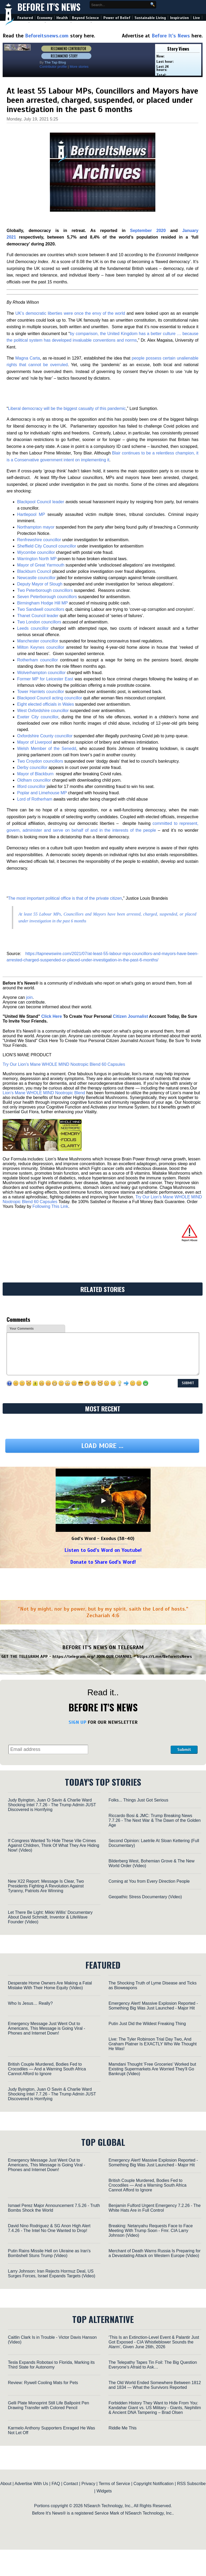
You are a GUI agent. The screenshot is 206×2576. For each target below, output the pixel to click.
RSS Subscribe (191, 2483)
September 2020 (148, 230)
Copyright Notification (153, 2483)
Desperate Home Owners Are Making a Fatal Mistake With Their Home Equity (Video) (50, 1985)
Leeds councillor (33, 628)
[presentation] (129, 1740)
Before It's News (48, 7)
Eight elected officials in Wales (45, 704)
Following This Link (50, 1206)
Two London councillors (39, 622)
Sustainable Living (150, 18)
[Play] (103, 1500)
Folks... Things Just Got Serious (138, 1800)
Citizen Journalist (130, 1016)
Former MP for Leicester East (45, 679)
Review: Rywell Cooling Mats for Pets (43, 2382)
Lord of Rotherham (34, 799)
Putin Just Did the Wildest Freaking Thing (147, 2023)
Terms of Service (114, 2483)
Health (62, 18)
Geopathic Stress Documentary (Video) (145, 1897)
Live (196, 18)
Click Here (51, 1016)
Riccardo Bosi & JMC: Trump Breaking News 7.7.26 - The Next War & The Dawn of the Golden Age (154, 1820)
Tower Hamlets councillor (40, 691)
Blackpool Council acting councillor (49, 698)
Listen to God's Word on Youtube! (103, 1550)
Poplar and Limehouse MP (42, 793)
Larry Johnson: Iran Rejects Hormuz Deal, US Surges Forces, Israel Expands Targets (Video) (51, 2273)
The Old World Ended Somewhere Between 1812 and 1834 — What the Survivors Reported (154, 2385)
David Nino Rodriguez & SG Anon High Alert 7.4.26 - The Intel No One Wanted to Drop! (49, 2228)
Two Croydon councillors (40, 761)
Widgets (104, 2491)
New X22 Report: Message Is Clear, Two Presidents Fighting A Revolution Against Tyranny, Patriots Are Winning (46, 1886)
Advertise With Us (31, 2483)
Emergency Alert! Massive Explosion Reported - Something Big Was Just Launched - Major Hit (153, 2005)
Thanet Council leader (38, 615)
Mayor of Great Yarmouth (40, 565)
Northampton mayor (36, 527)
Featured (25, 18)
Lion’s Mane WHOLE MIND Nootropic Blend (44, 1093)
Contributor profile (53, 67)
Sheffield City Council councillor (46, 546)
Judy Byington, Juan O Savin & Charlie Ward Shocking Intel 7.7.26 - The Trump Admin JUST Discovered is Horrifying (52, 1805)
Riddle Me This (122, 2428)
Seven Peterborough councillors (47, 596)
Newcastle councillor (36, 577)
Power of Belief (116, 18)
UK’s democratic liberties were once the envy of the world (70, 313)
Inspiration (179, 18)
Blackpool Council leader (40, 502)
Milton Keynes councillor (40, 647)
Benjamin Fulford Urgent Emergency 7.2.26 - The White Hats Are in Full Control (154, 2207)
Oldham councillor (34, 780)
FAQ (55, 2483)
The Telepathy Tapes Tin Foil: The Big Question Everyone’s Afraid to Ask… (152, 2364)
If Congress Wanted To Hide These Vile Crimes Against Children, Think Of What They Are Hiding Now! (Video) (53, 1845)
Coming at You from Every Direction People (149, 1881)
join (29, 997)
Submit (184, 1749)
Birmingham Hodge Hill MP (42, 603)
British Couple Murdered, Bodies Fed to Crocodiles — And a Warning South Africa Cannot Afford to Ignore (47, 2069)
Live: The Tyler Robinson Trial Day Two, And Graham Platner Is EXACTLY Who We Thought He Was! (152, 2044)
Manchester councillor (37, 641)
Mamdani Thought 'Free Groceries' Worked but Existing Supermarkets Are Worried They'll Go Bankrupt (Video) (152, 2069)
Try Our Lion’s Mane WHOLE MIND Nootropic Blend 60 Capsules (64, 1064)
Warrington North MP (36, 558)
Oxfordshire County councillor (45, 736)
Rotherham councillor (37, 660)
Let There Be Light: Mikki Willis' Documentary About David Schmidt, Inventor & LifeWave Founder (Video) (50, 1917)
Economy (44, 18)
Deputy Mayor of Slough (40, 584)
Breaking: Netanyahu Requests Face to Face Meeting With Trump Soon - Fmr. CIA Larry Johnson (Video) (150, 2231)
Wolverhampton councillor (41, 672)
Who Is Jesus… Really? (30, 2003)
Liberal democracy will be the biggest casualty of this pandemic (67, 408)
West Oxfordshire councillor (43, 710)
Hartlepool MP (31, 514)
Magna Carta (27, 358)
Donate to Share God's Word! (103, 1562)
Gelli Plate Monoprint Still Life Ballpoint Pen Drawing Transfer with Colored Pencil (48, 2405)
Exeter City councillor (37, 717)
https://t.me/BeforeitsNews (164, 1656)
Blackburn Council (34, 571)
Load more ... (102, 1445)
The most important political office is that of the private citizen (65, 898)
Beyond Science (85, 18)
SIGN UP (77, 1722)
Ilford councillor (31, 786)
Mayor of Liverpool (34, 742)
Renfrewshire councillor (39, 540)
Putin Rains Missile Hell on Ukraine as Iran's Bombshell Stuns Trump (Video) (49, 2253)
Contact (71, 2483)
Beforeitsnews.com (47, 36)
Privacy (88, 2483)
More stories (79, 67)
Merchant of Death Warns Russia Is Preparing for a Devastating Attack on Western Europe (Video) (154, 2253)
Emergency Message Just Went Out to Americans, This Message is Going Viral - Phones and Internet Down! (46, 2028)
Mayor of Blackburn (36, 774)
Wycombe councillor (36, 552)
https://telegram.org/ (73, 1656)
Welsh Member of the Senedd (46, 748)
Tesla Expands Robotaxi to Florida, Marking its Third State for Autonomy (51, 2364)
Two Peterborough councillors (45, 590)
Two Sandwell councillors (40, 609)
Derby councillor (32, 767)
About (5, 2483)
